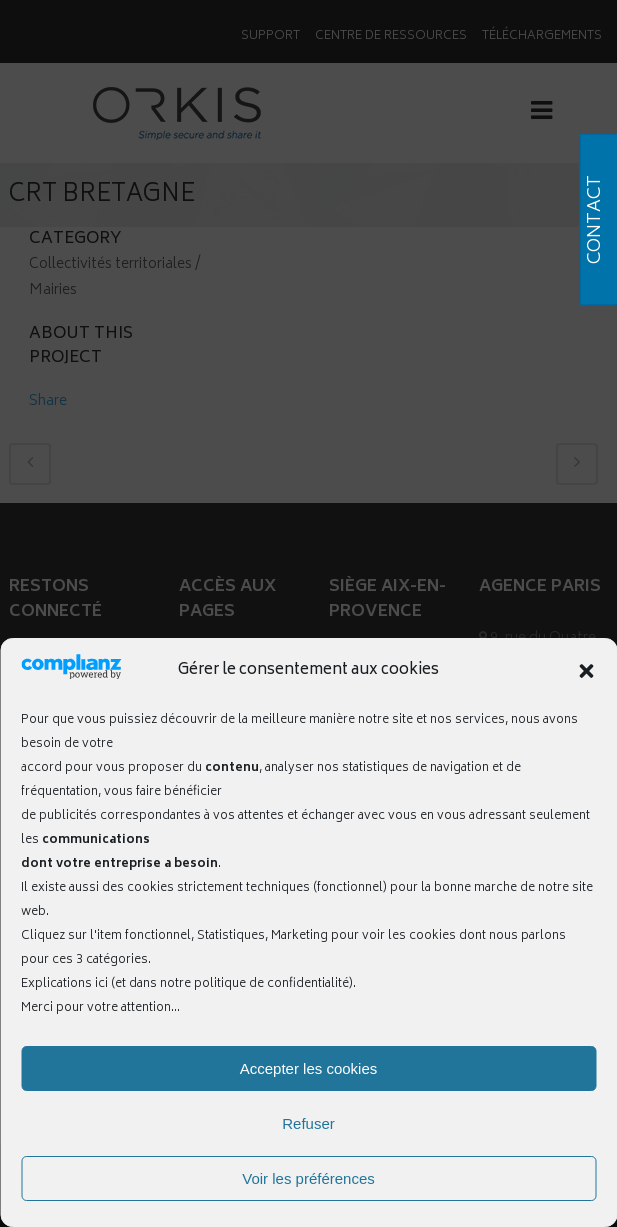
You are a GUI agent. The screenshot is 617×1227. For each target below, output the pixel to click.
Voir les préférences (308, 1178)
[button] (586, 671)
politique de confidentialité (271, 984)
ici (101, 984)
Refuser (308, 1123)
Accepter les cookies (309, 1068)
